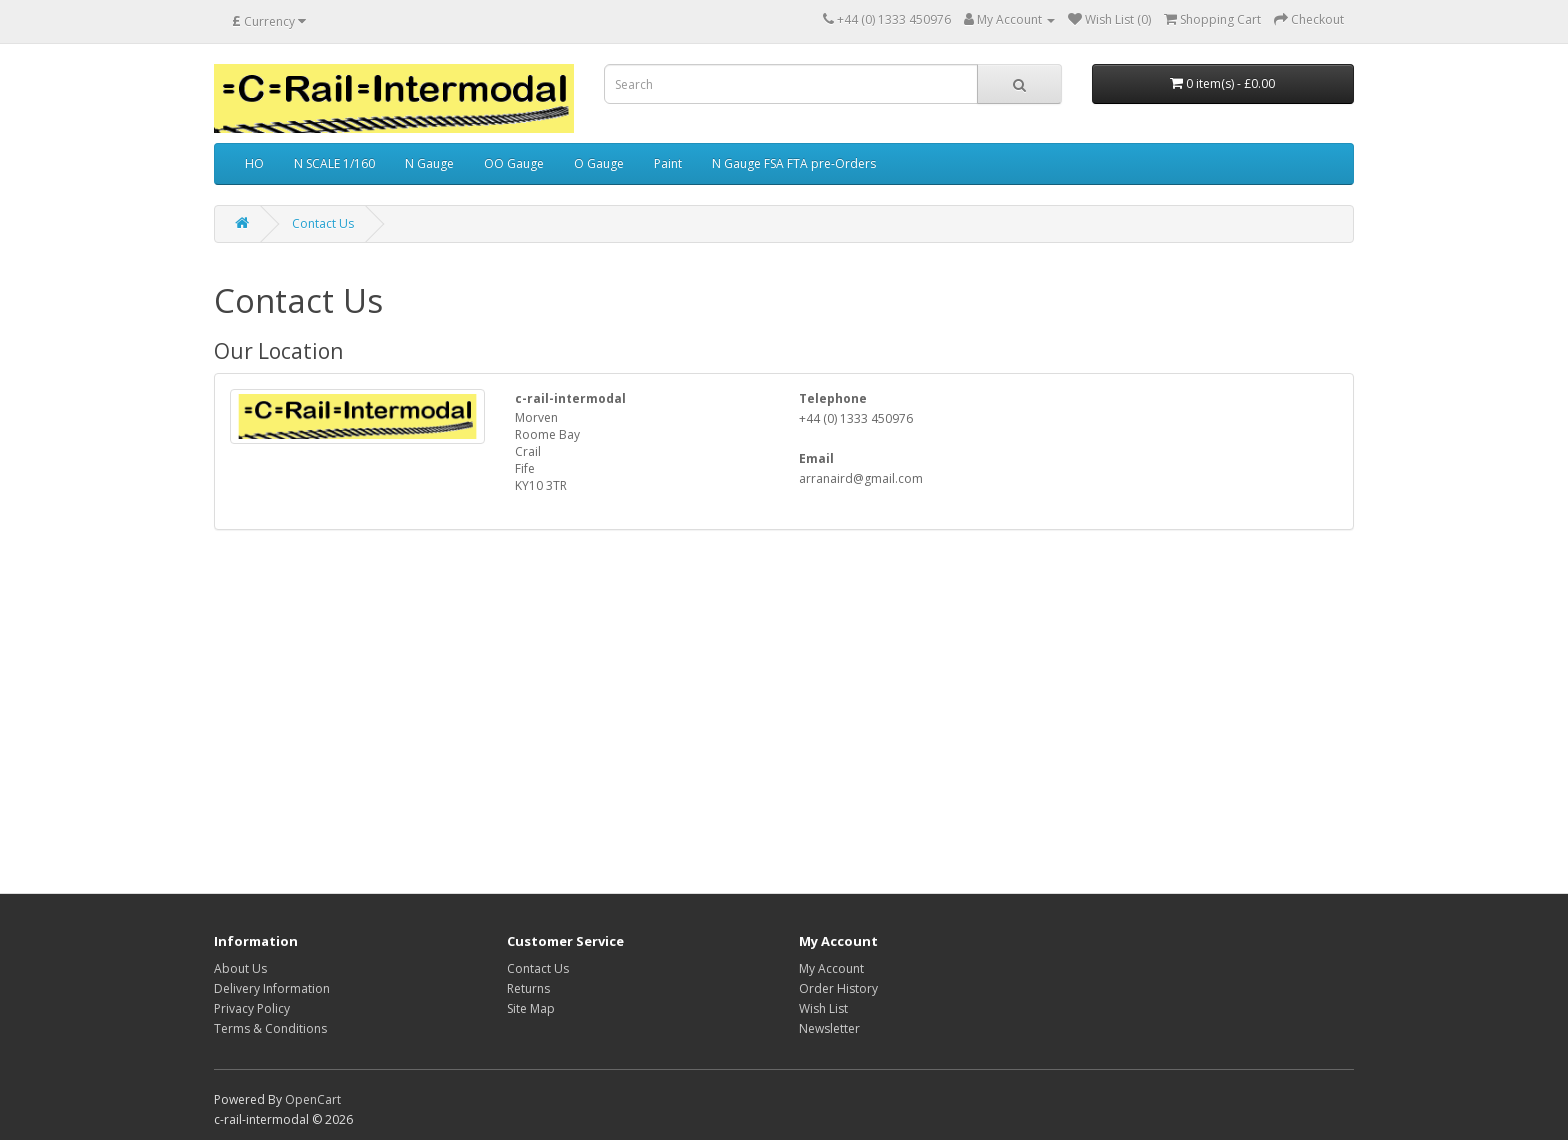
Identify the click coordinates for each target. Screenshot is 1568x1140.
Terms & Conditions (270, 1028)
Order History (838, 988)
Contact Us (323, 223)
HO (254, 163)
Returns (528, 988)
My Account (831, 968)
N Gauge (429, 163)
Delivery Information (272, 988)
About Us (240, 968)
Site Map (531, 1008)
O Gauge (599, 163)
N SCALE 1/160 (334, 163)
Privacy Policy (252, 1008)
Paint (668, 163)
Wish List (823, 1008)
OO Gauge (514, 163)
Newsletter (829, 1028)
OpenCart (313, 1099)
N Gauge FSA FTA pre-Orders (794, 163)
